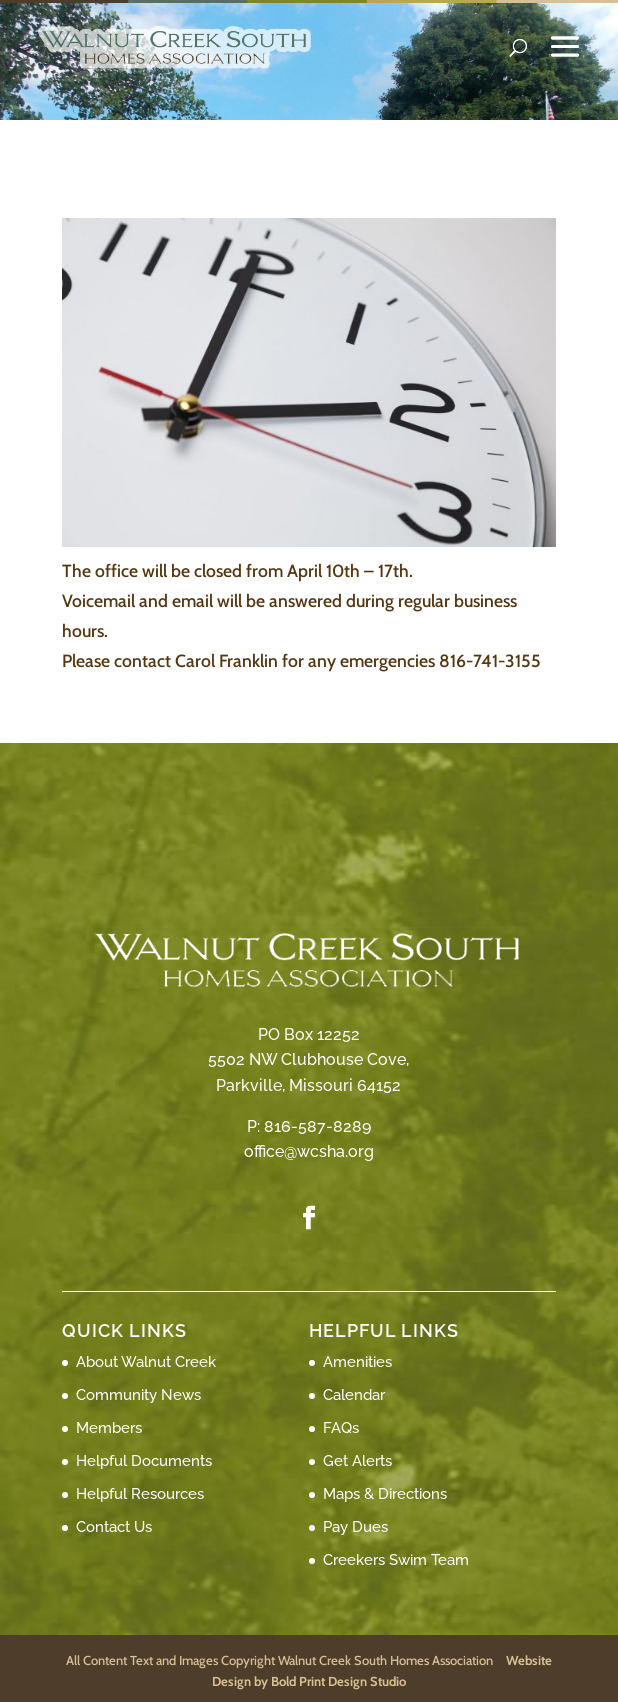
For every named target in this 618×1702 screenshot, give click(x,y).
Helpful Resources (140, 1494)
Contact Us (114, 1527)
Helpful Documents (144, 1461)
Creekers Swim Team (396, 1560)
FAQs (341, 1428)
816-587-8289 (317, 1126)
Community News (138, 1395)
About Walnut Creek (146, 1362)
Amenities (357, 1362)
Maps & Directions (385, 1494)
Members (109, 1428)
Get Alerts (357, 1461)
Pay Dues (355, 1527)
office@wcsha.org (309, 1151)
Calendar (354, 1395)
